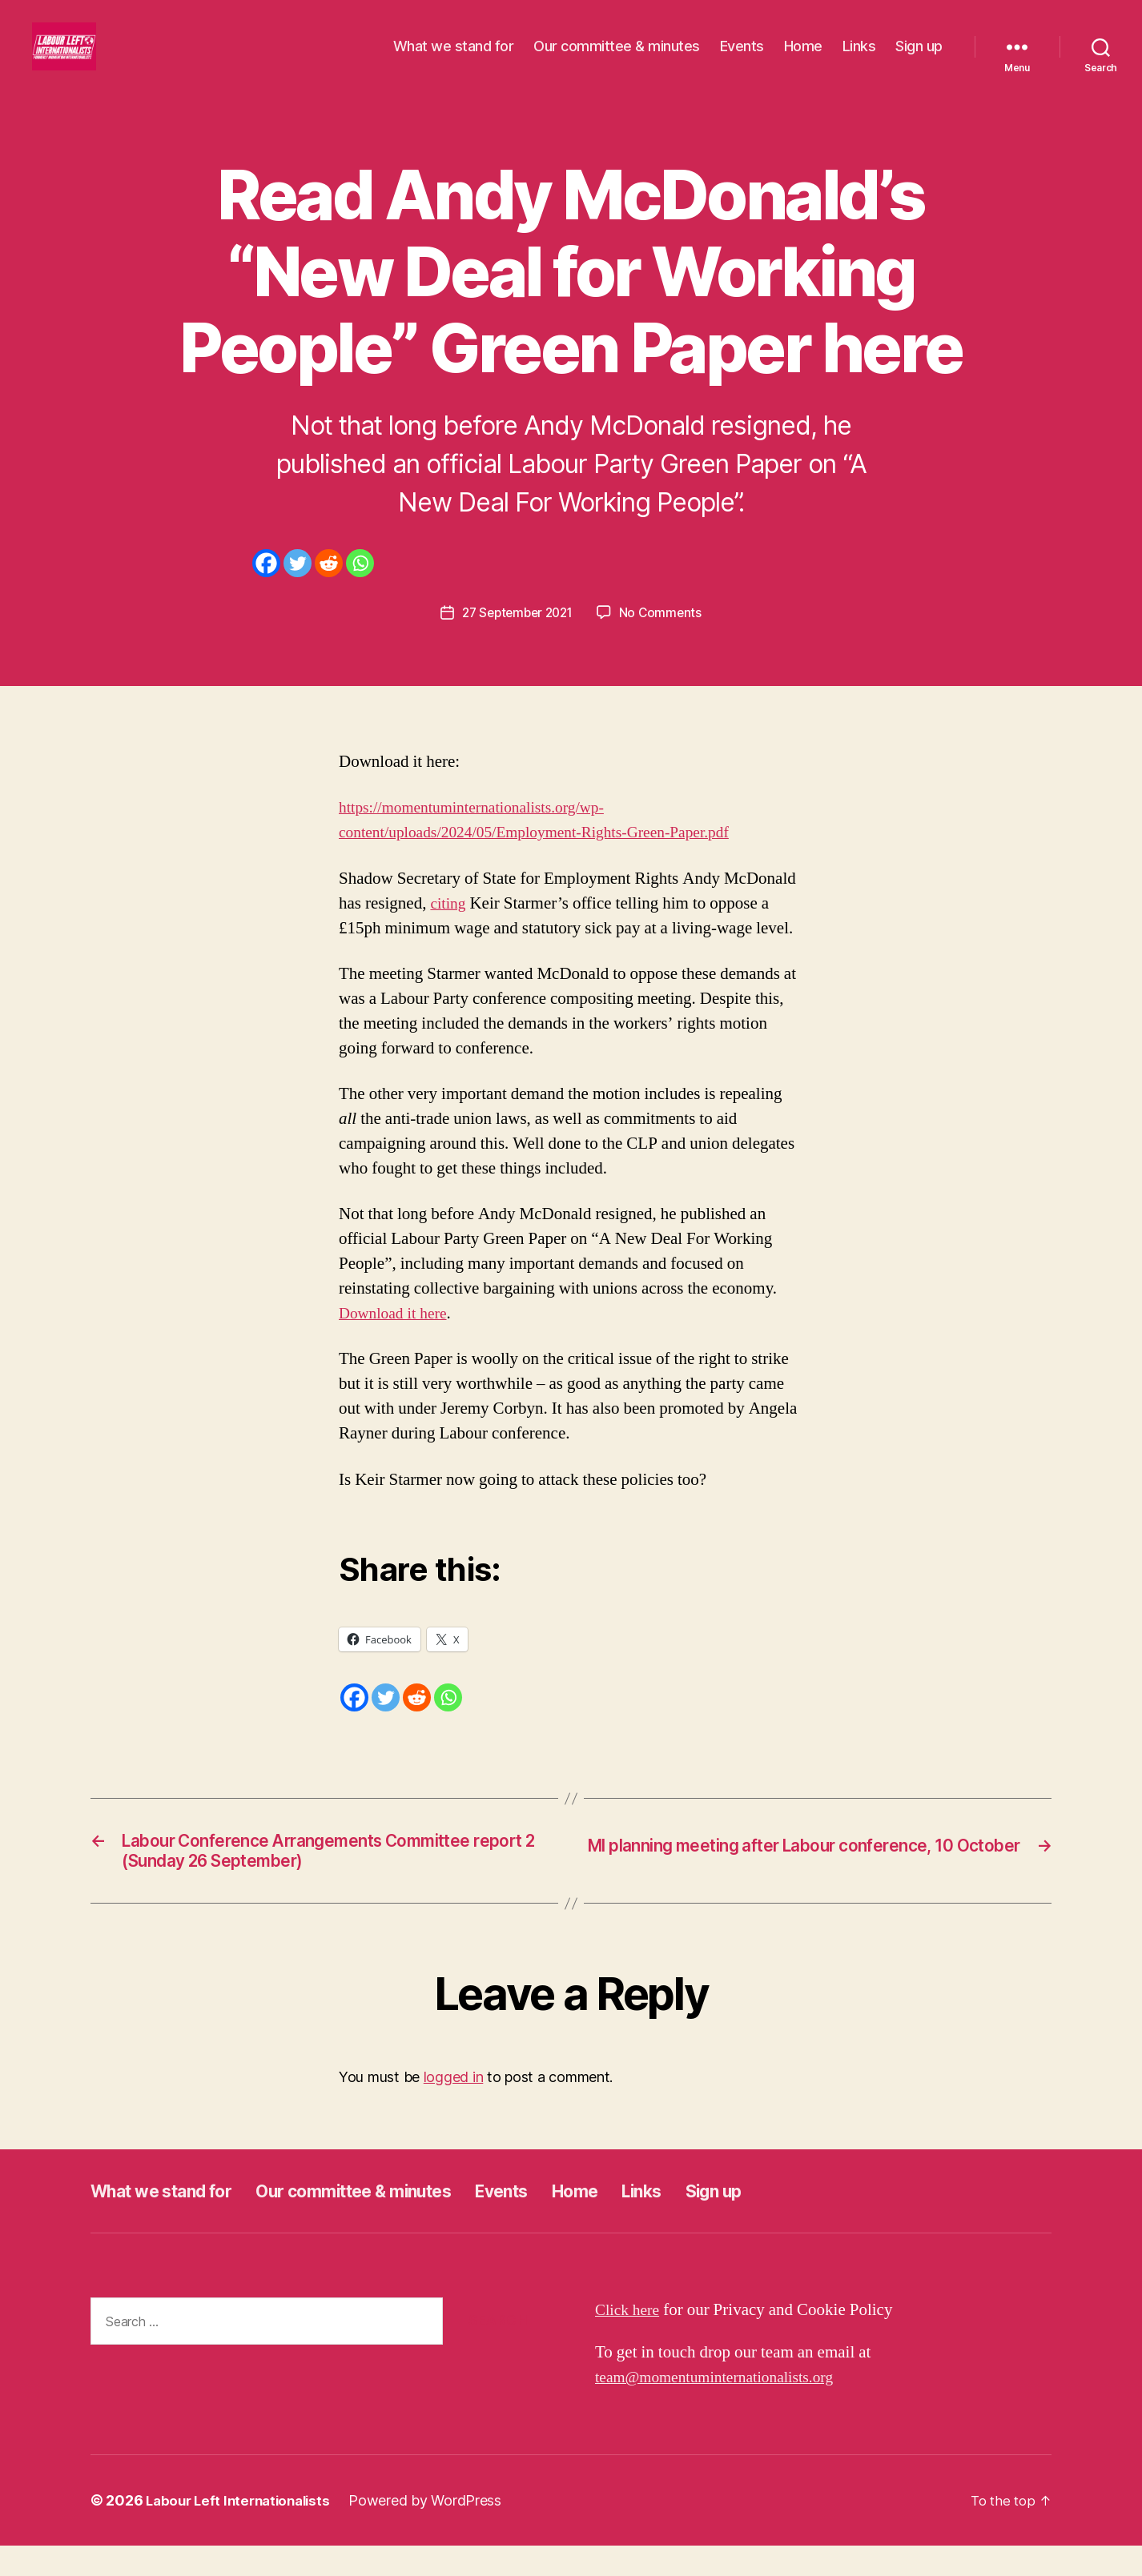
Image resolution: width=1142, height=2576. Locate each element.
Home (803, 58)
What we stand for (453, 58)
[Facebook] (266, 587)
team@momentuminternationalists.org (724, 2407)
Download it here (397, 1337)
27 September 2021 (516, 636)
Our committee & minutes (616, 58)
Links (859, 58)
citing (449, 926)
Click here (630, 2340)
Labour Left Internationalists (243, 2530)
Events (742, 58)
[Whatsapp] (360, 587)
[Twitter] (297, 587)
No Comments (664, 636)
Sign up (919, 58)
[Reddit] (329, 587)
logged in (454, 2107)
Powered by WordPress (436, 2530)
